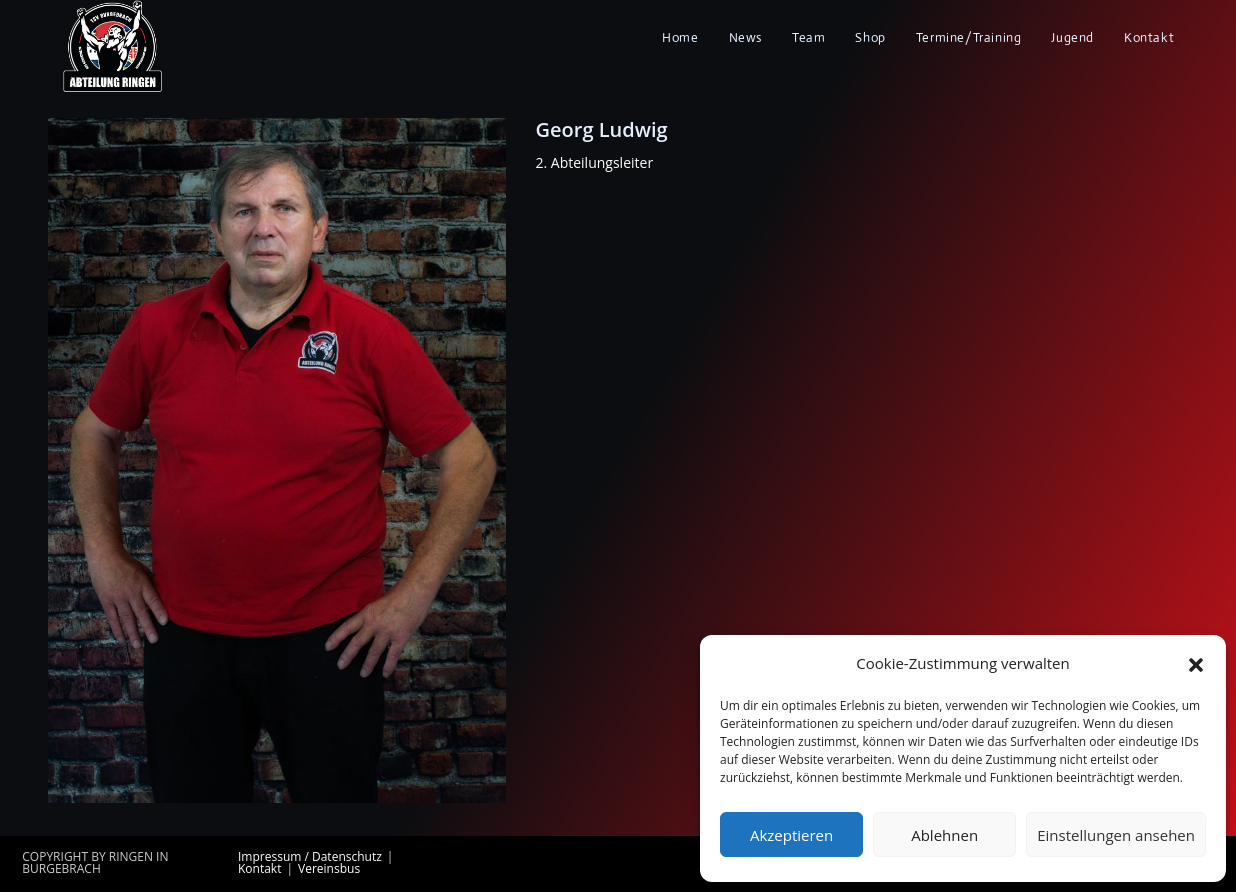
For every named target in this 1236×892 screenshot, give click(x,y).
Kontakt (259, 868)
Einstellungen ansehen (1116, 835)
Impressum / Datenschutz (310, 856)
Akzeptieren (791, 835)
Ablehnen (944, 835)
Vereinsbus (329, 868)
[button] (1196, 664)
